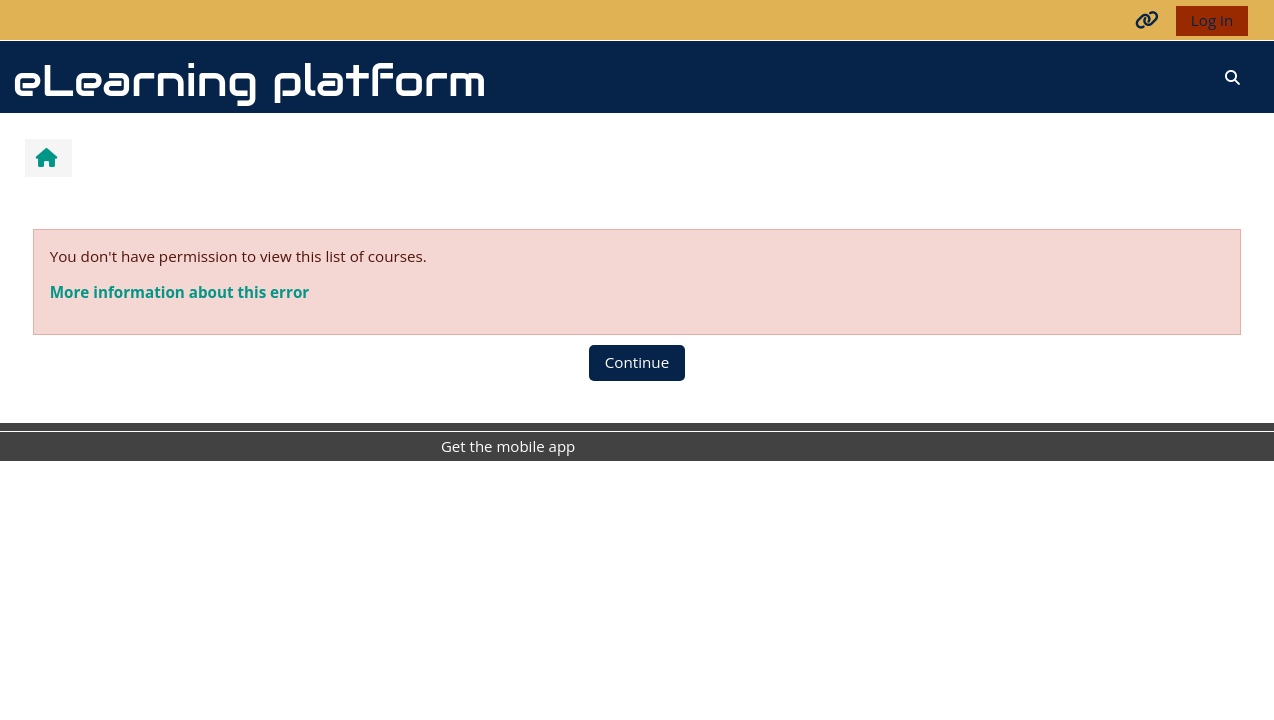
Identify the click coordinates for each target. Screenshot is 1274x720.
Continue (637, 362)
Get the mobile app (508, 446)
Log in (1212, 20)
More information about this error (179, 292)
